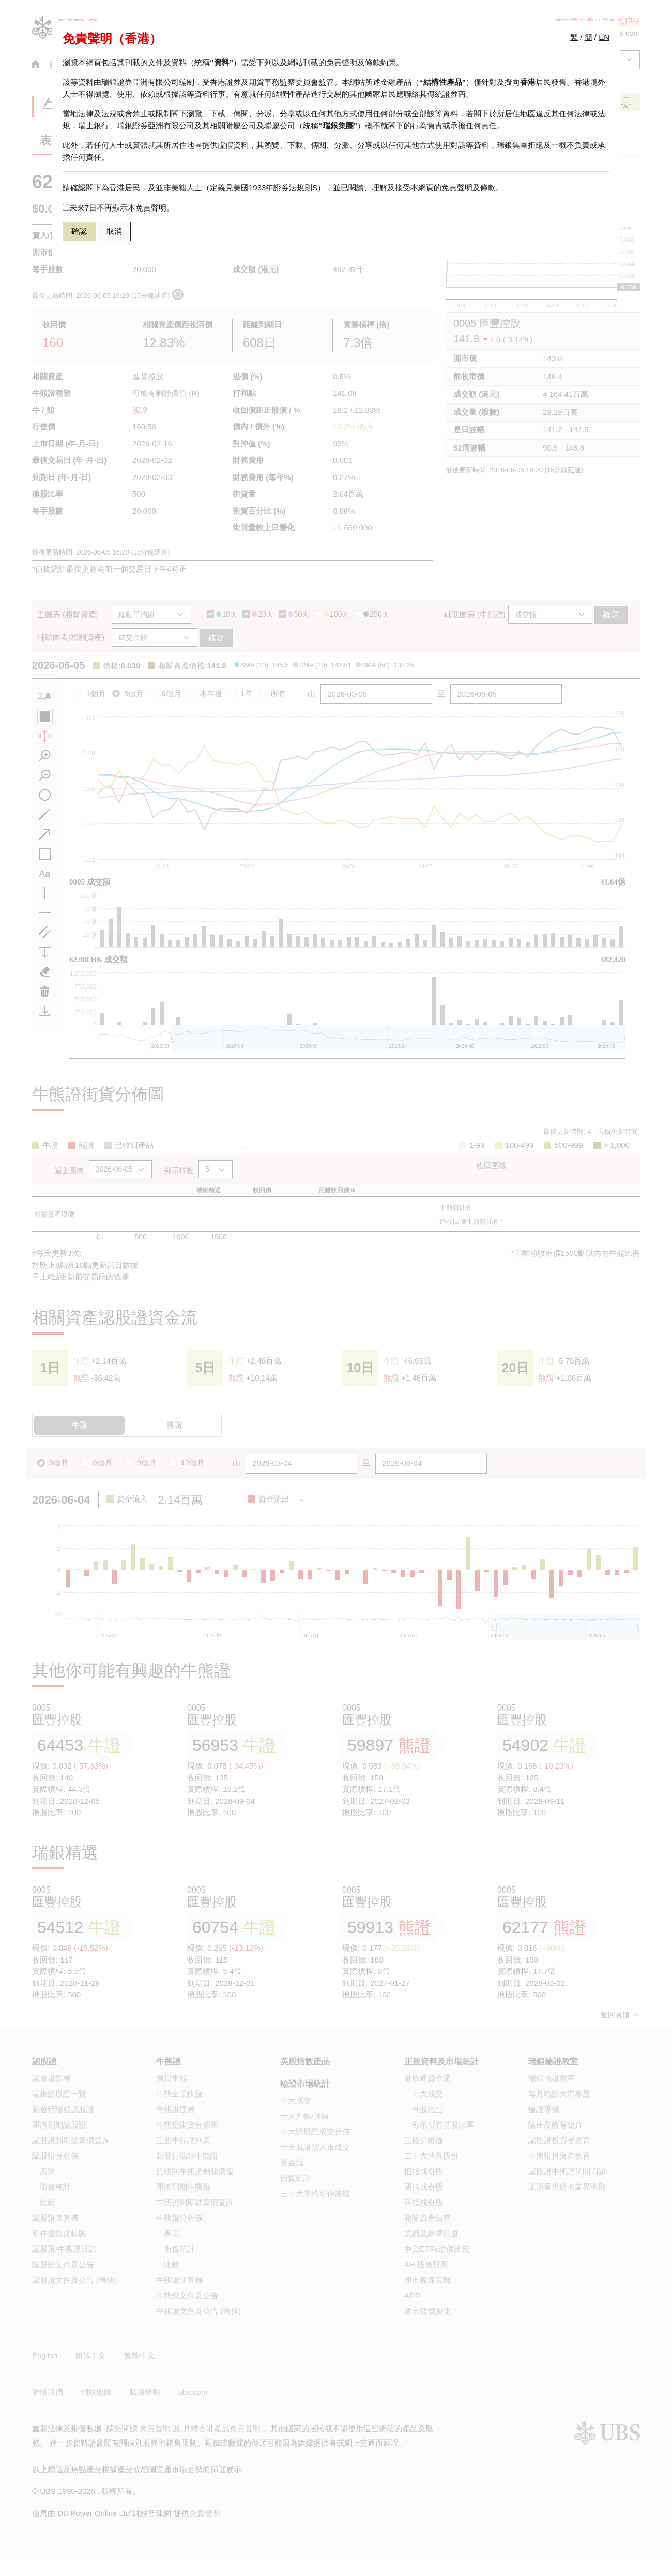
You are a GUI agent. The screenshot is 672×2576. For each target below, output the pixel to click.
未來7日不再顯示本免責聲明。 (118, 207)
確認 (79, 231)
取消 (114, 231)
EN (604, 37)
